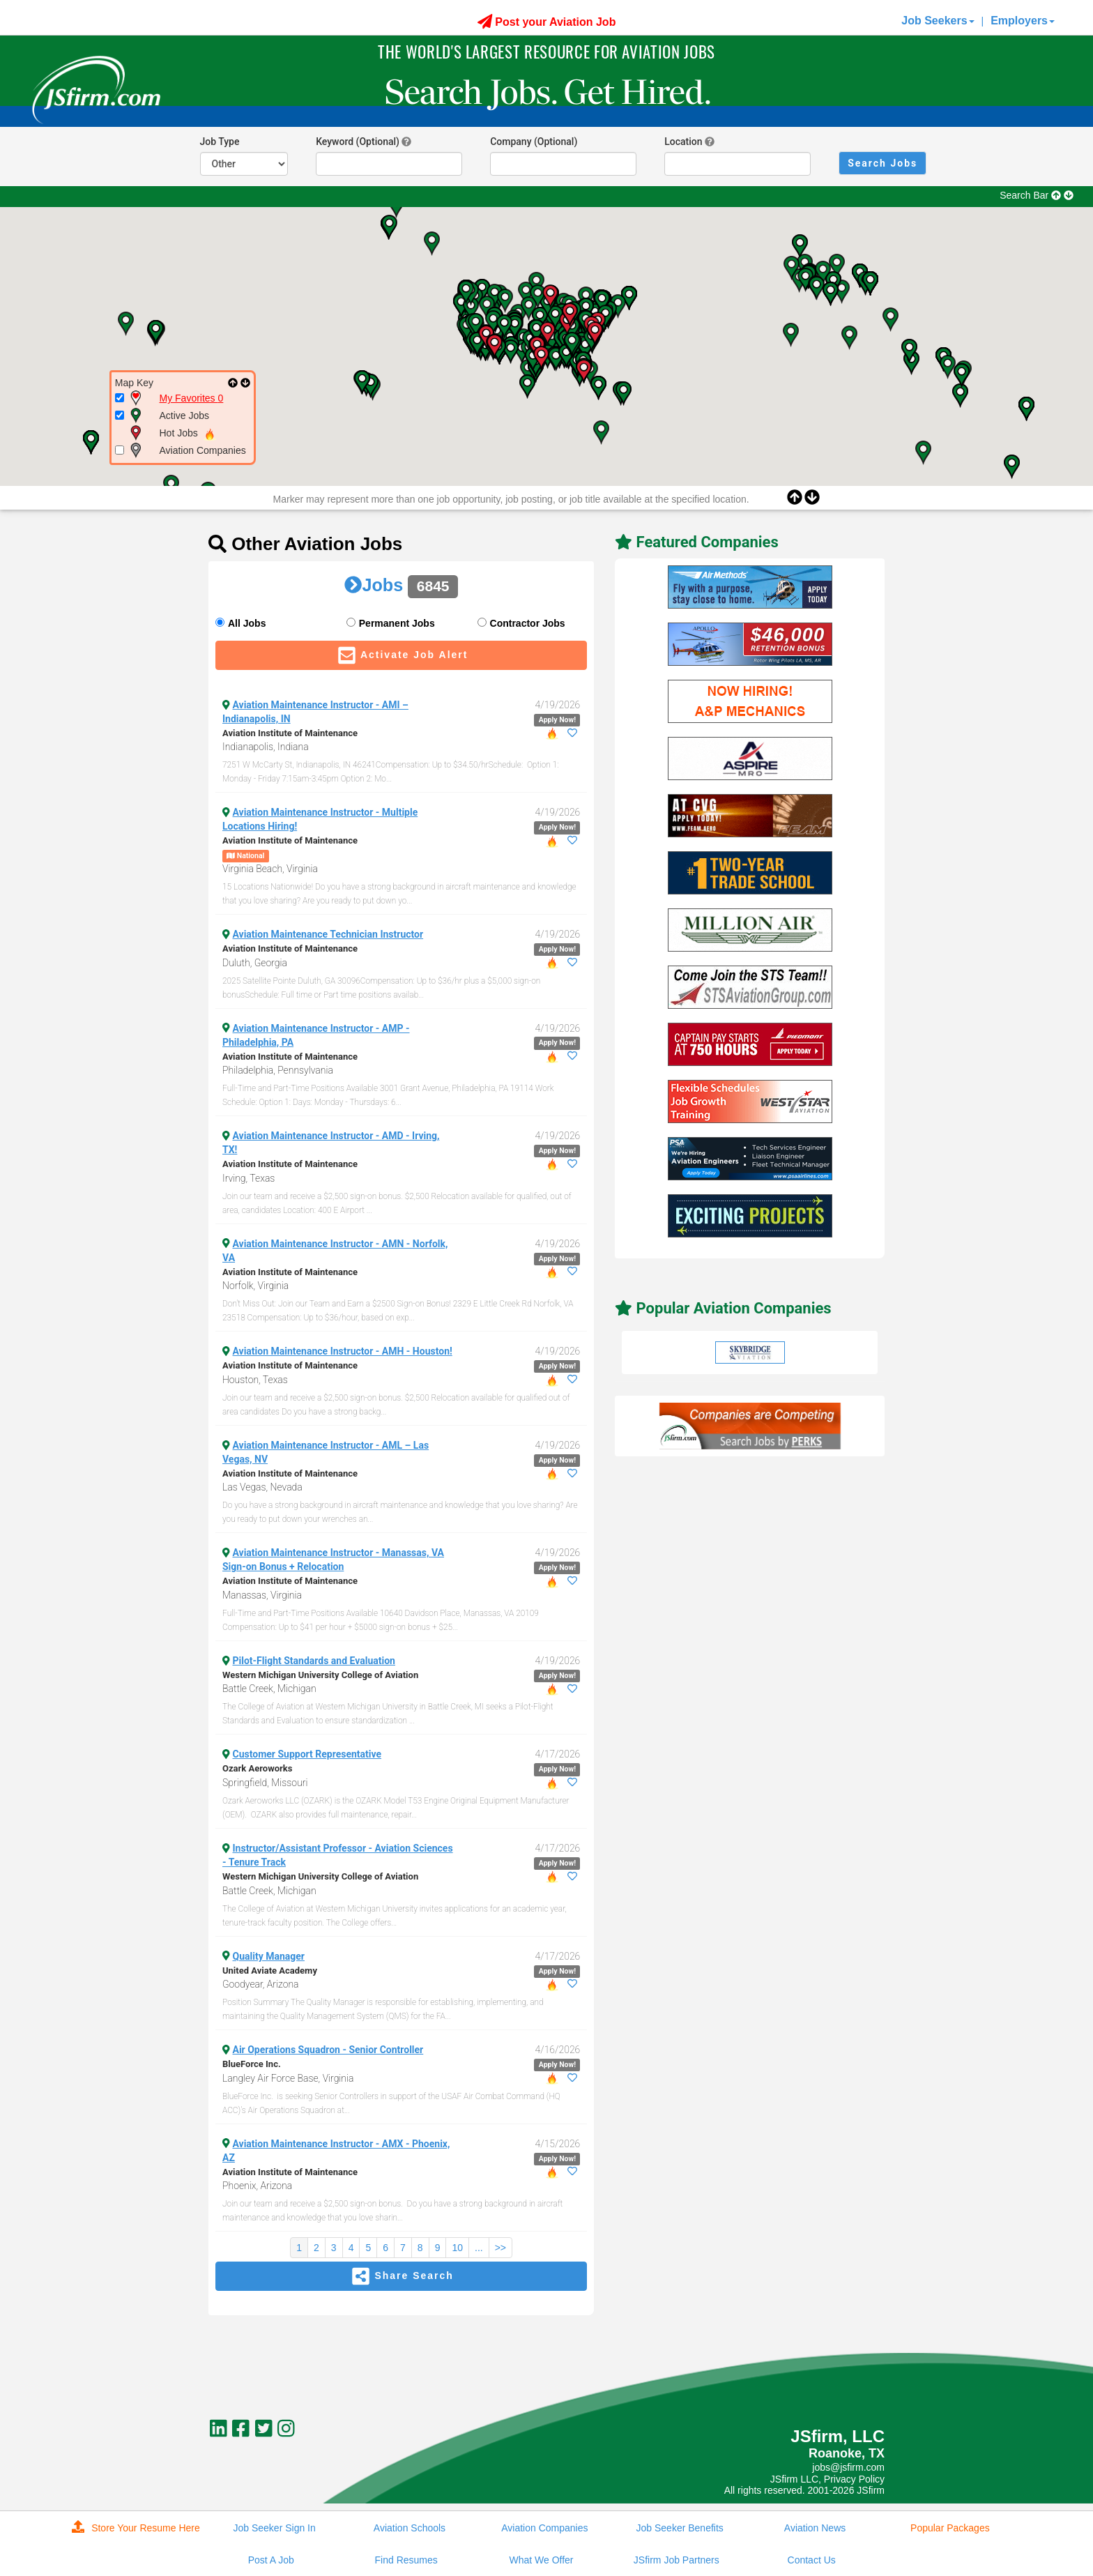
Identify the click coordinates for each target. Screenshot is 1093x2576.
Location (683, 141)
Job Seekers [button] (937, 20)
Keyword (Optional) (357, 141)
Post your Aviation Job (546, 22)
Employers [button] (1023, 20)
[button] (550, 297)
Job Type (220, 141)
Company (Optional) (533, 141)
